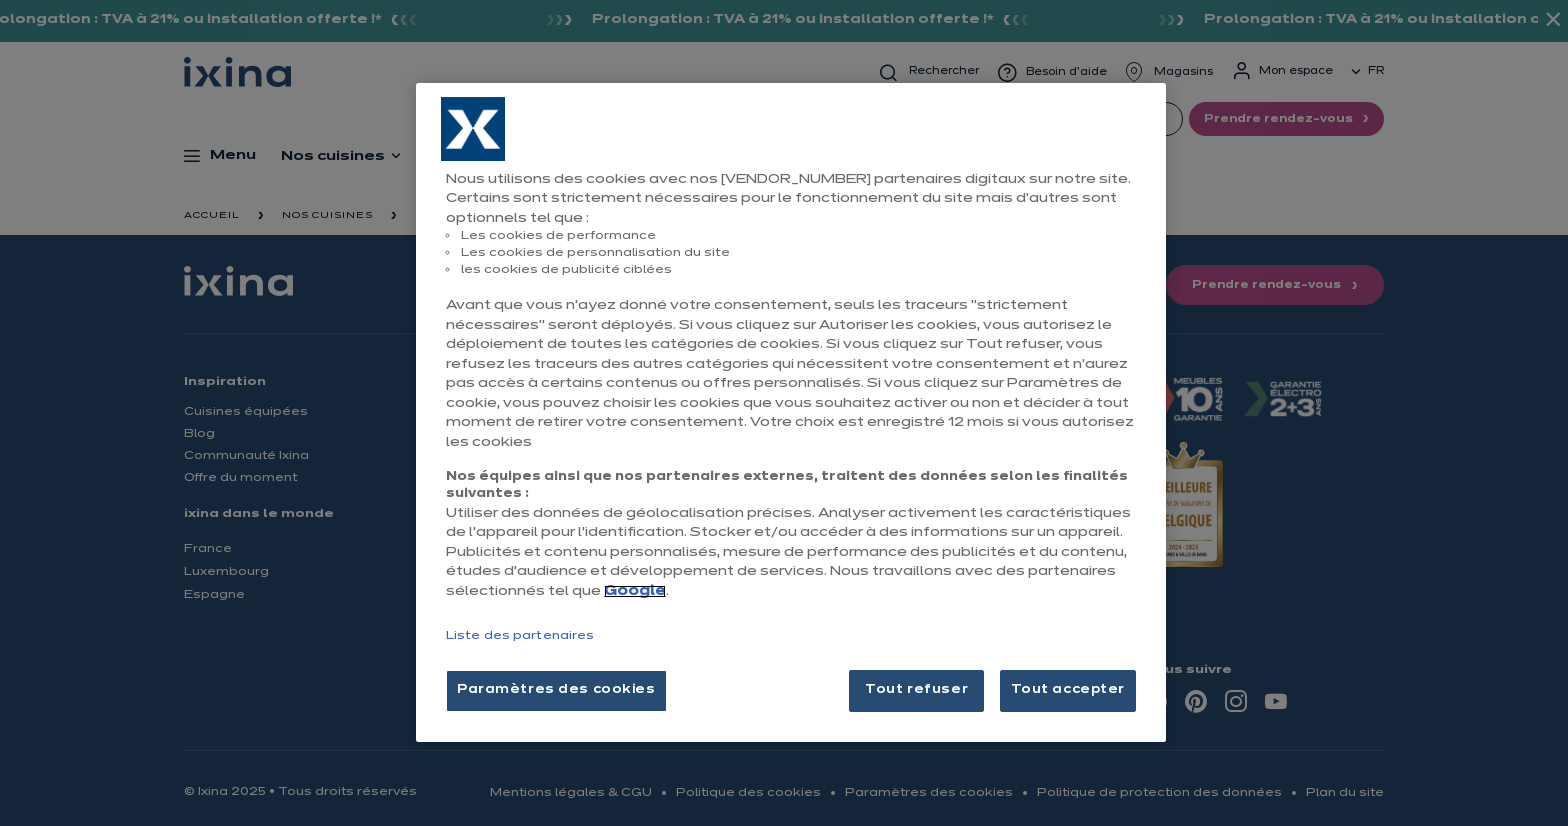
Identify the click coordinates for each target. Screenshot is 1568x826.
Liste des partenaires (520, 636)
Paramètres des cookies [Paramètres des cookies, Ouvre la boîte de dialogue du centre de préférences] (556, 690)
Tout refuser (916, 690)
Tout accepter (1068, 690)
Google (635, 591)
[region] (791, 412)
